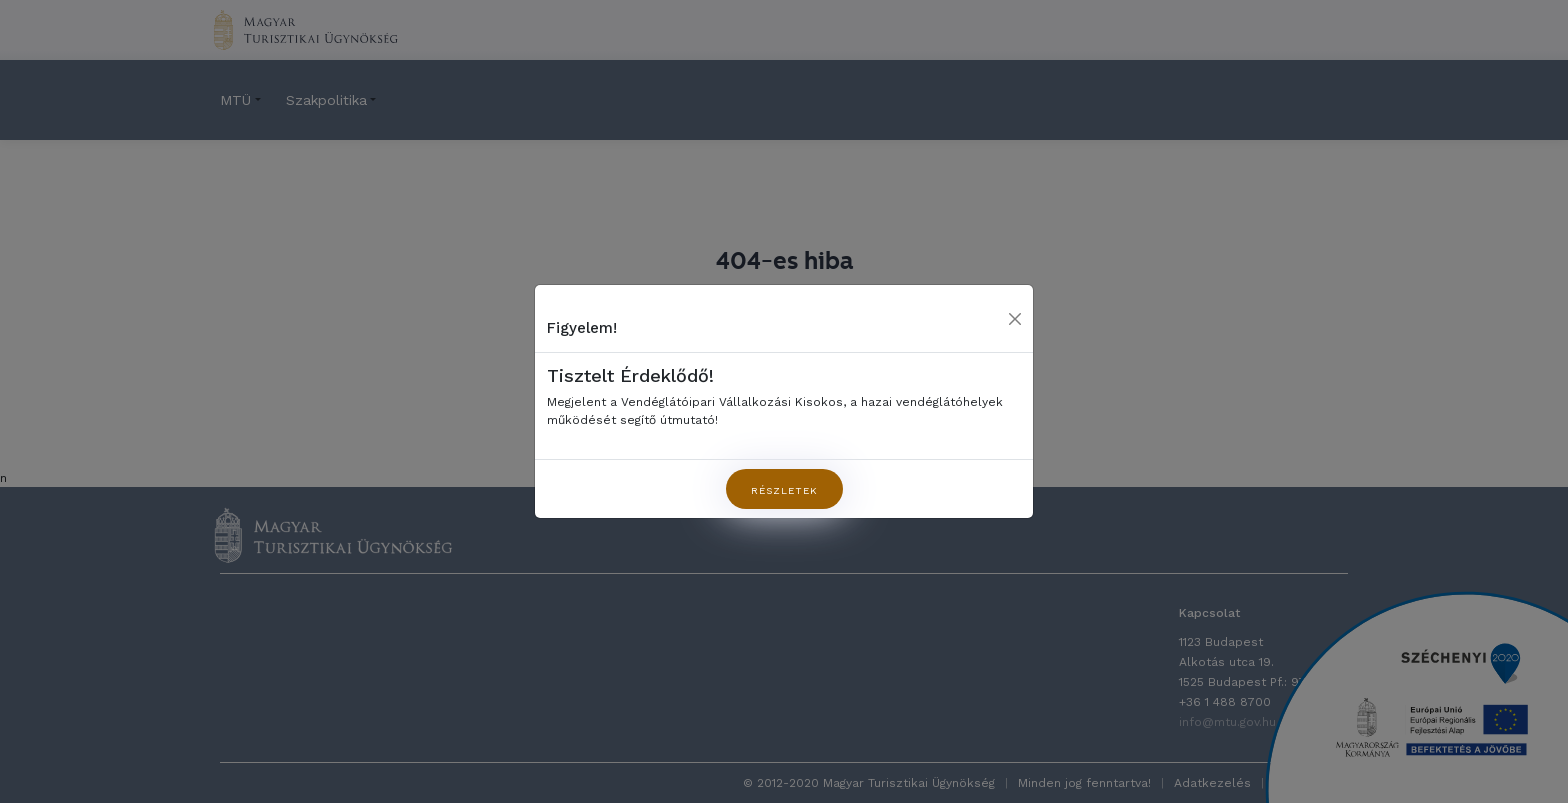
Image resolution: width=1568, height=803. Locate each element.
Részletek (784, 490)
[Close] (1015, 319)
